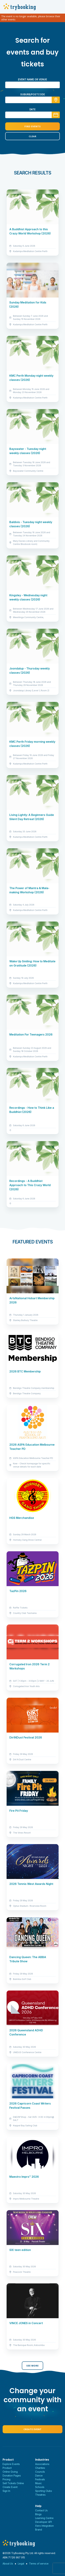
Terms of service (39, 2563)
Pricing (6, 2479)
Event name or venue (32, 79)
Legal (21, 2563)
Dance (39, 2475)
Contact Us (41, 2510)
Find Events (32, 126)
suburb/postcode (32, 94)
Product (7, 2467)
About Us (8, 2563)
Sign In (6, 2490)
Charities (40, 2467)
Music (38, 2483)
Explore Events (11, 2464)
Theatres (40, 2494)
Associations (42, 2464)
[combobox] (32, 100)
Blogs (38, 2514)
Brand (38, 2529)
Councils (40, 2471)
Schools (39, 2487)
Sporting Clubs (43, 2490)
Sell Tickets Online (13, 2483)
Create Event (33, 2429)
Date (32, 109)
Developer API (43, 2521)
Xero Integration (44, 2525)
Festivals (40, 2479)
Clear (32, 136)
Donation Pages (12, 2475)
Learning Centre (44, 2518)
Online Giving (10, 2471)
